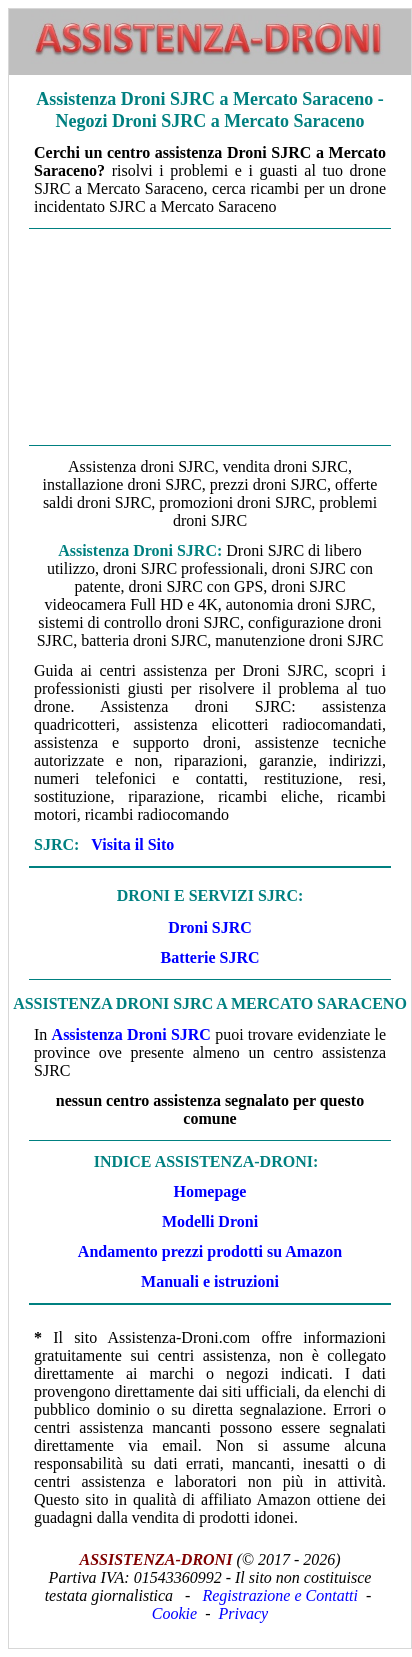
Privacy (243, 1613)
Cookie (174, 1613)
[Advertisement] (210, 337)
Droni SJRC (210, 927)
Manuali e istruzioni (210, 1281)
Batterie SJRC (209, 957)
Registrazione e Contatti (280, 1595)
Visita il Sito (132, 844)
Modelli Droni (210, 1221)
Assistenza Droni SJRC (131, 1034)
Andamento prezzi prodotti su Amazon (210, 1251)
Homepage (210, 1191)
